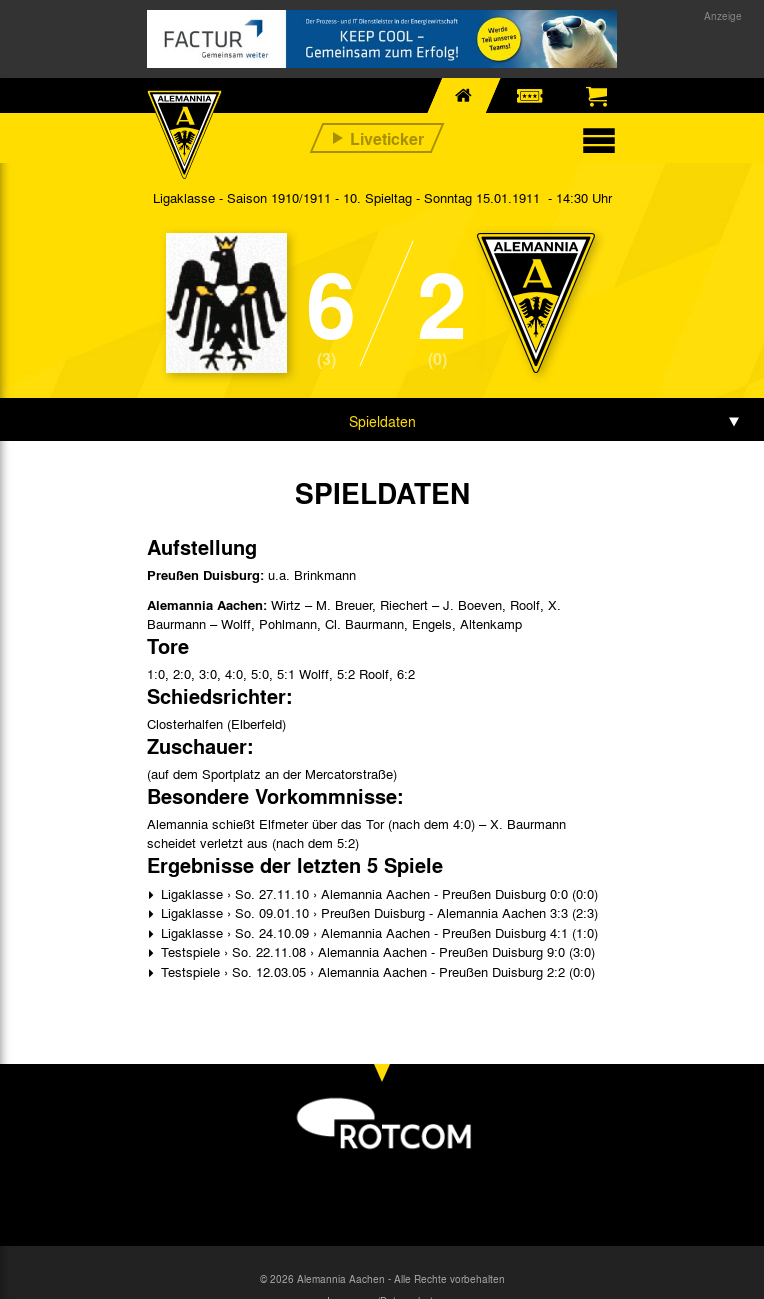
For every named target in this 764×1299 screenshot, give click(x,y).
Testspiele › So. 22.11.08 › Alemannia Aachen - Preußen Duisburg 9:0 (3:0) (376, 951)
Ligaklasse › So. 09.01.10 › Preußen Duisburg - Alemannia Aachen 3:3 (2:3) (377, 912)
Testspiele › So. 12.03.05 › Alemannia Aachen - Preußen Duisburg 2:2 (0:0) (376, 971)
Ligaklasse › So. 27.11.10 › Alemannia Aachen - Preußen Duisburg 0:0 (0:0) (377, 893)
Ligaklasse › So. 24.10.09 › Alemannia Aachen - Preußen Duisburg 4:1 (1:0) (377, 932)
